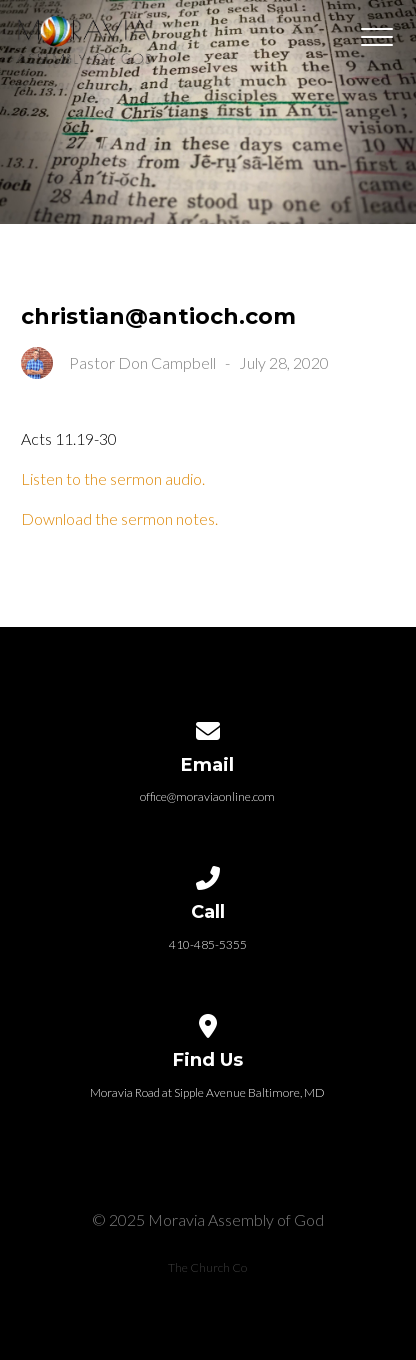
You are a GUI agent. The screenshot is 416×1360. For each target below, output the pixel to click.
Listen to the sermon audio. (113, 478)
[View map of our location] (208, 1022)
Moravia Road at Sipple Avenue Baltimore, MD (207, 1092)
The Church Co (207, 1267)
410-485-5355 (208, 944)
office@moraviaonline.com (207, 796)
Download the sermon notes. (119, 518)
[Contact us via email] (208, 727)
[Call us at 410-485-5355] (208, 874)
